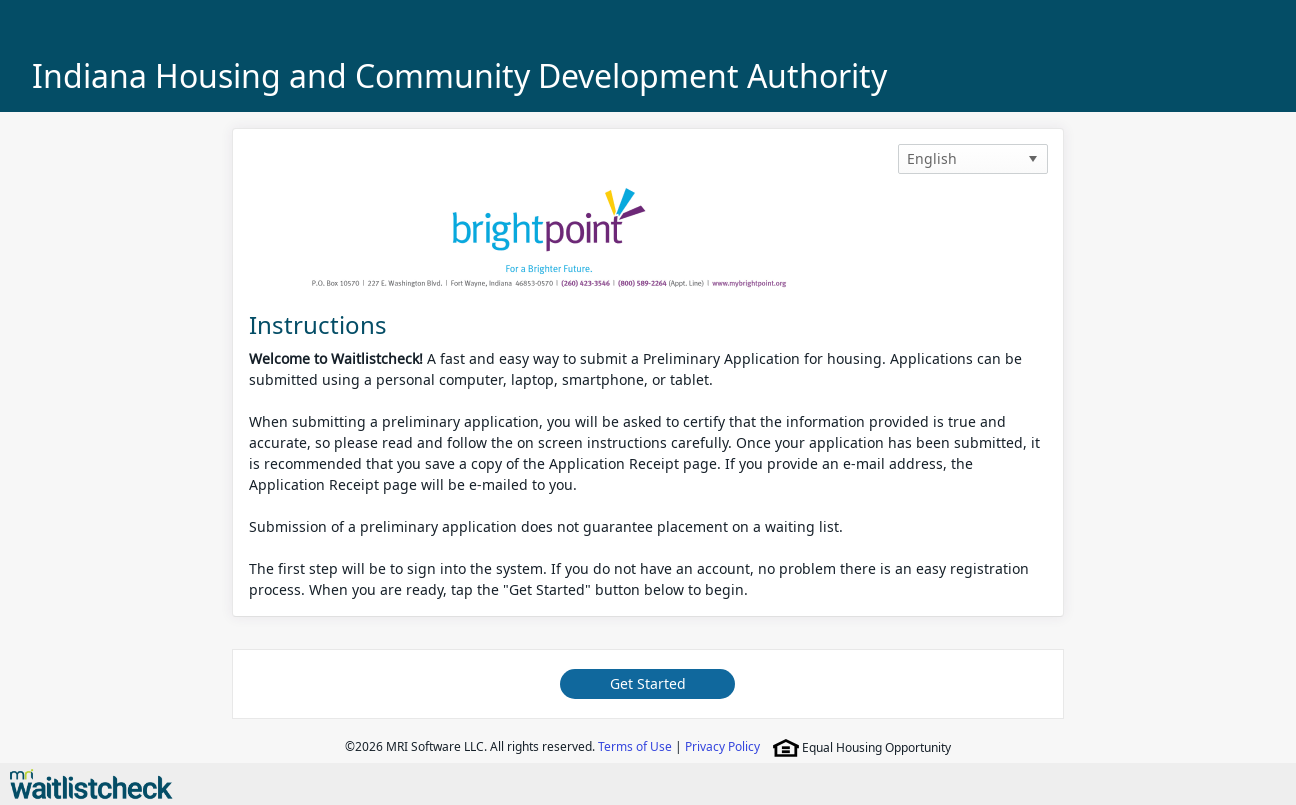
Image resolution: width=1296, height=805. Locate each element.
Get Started (648, 683)
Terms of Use (635, 746)
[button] (1033, 159)
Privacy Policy (722, 746)
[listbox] (973, 159)
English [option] (932, 158)
